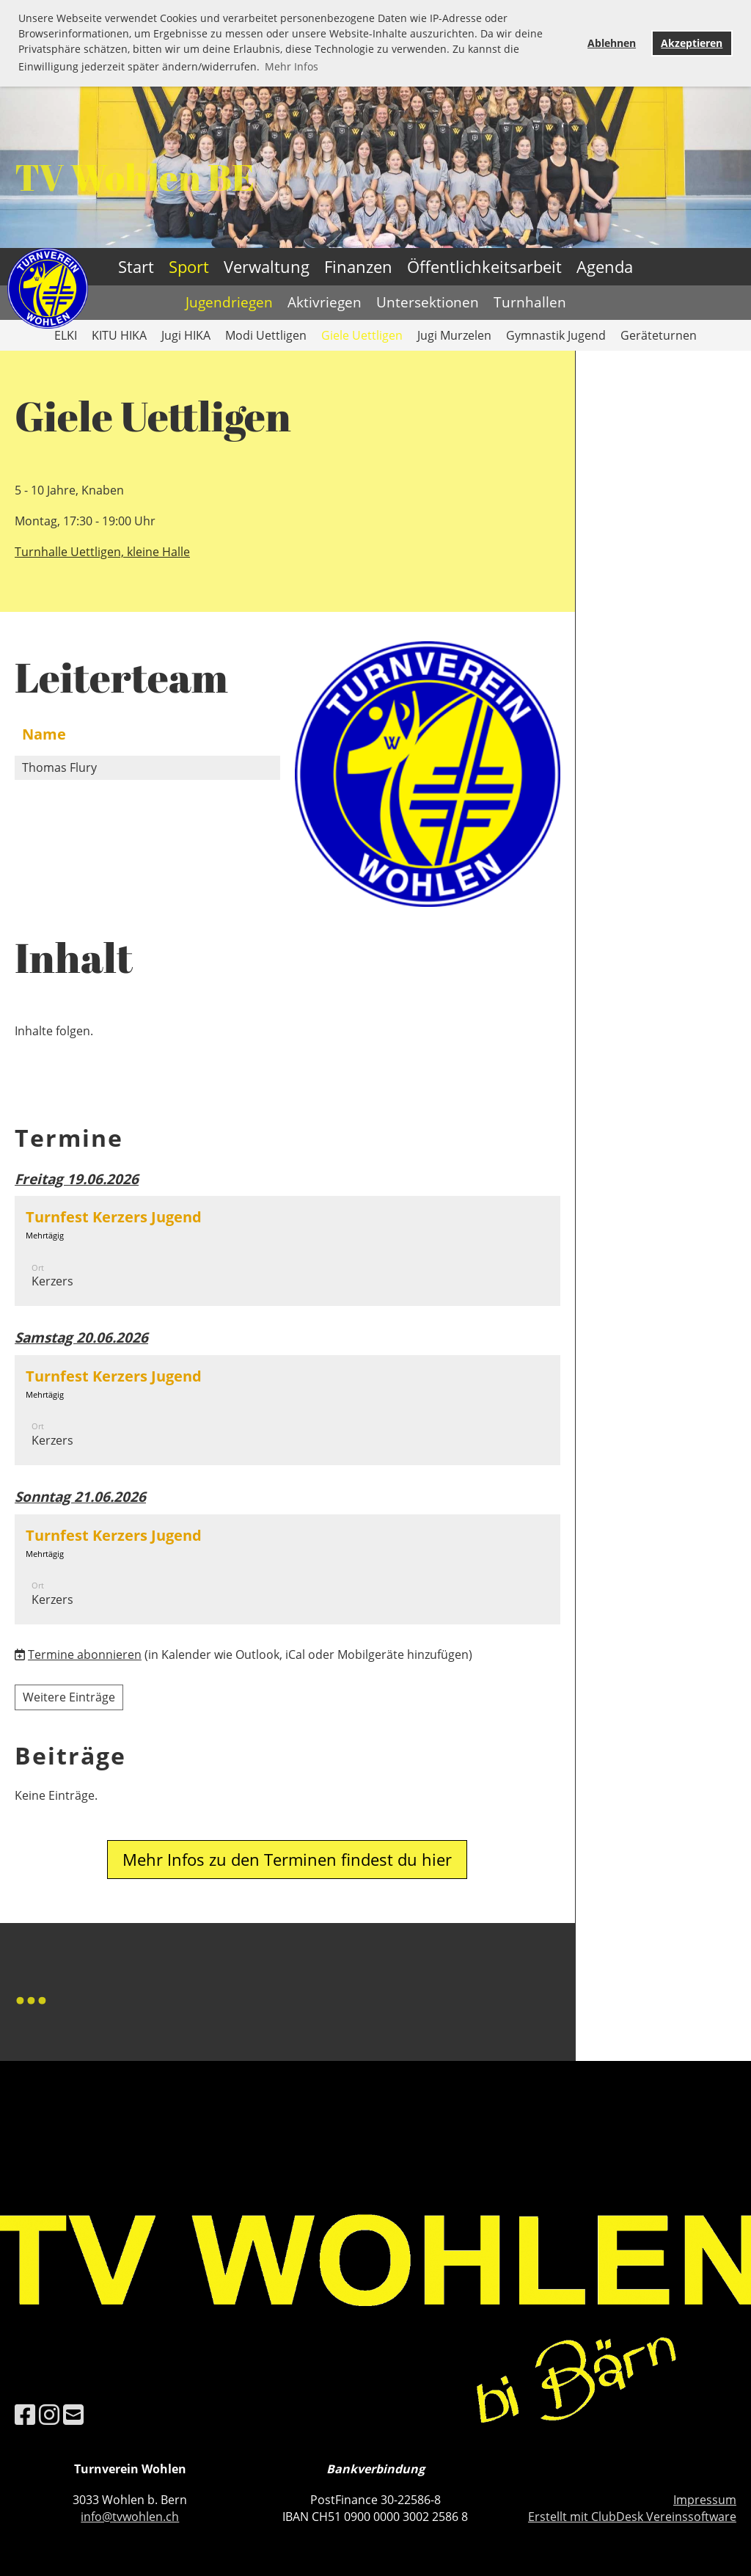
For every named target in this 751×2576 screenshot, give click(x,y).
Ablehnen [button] (611, 43)
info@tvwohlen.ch (130, 2517)
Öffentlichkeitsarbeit (484, 266)
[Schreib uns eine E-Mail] (73, 2414)
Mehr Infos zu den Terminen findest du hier (287, 1859)
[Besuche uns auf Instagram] (49, 2414)
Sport (189, 266)
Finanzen (358, 266)
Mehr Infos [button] (291, 66)
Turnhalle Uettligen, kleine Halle (102, 552)
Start (136, 266)
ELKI (65, 335)
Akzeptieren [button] (691, 43)
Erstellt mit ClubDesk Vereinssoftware (632, 2517)
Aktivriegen (324, 302)
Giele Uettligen (362, 335)
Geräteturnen (658, 335)
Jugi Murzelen (454, 335)
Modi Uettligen (266, 335)
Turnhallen (530, 302)
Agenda (604, 266)
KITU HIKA (119, 335)
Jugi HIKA (185, 335)
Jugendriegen (229, 302)
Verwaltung (266, 266)
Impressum (704, 2500)
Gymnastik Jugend (556, 335)
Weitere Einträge (69, 1697)
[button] (287, 1251)
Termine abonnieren (85, 1654)
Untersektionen (427, 302)
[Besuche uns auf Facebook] (25, 2414)
